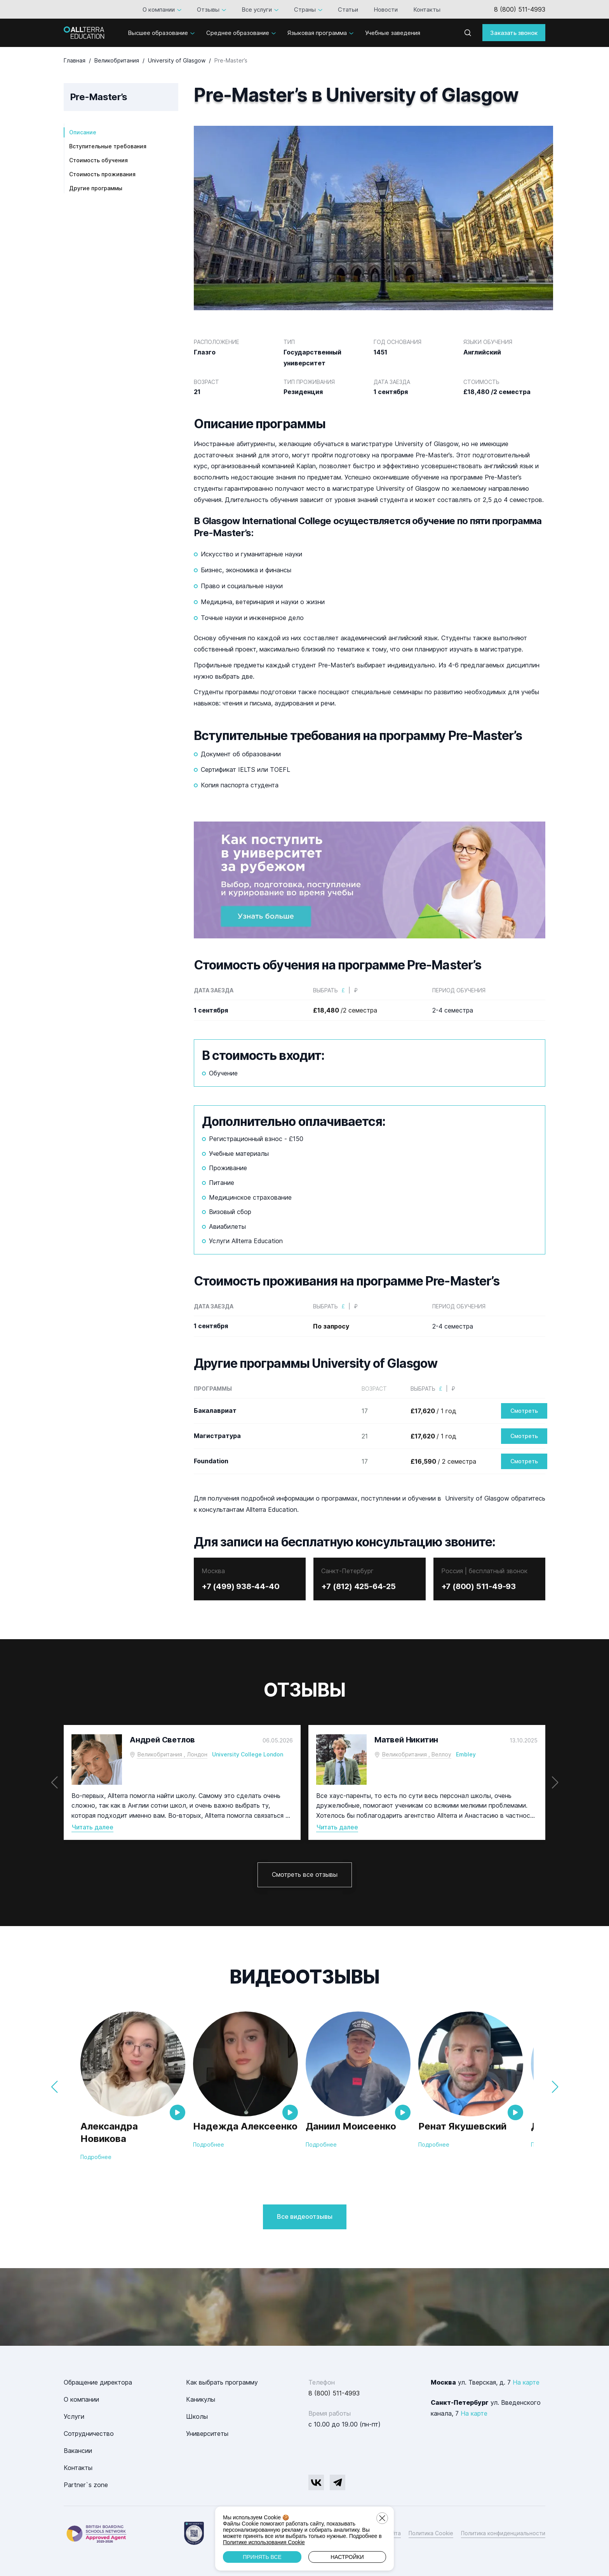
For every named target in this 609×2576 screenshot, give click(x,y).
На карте (526, 2382)
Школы (197, 2416)
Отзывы (208, 9)
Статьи (348, 9)
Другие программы (95, 188)
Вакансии (78, 2450)
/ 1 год (433, 1411)
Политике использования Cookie (264, 2542)
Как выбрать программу (222, 2382)
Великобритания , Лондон (172, 1754)
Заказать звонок (514, 32)
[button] (555, 1782)
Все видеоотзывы (304, 2216)
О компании (159, 9)
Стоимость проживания (102, 174)
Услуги (74, 2416)
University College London (247, 1754)
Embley (466, 1754)
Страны (305, 9)
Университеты (207, 2433)
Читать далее (92, 1827)
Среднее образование (237, 32)
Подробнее (95, 2157)
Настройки (347, 2557)
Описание (82, 132)
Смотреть (524, 1410)
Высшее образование (158, 32)
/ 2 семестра (443, 1461)
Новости (386, 9)
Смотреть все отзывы (305, 1874)
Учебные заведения (392, 32)
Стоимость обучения (98, 160)
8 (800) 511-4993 (519, 9)
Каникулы (200, 2399)
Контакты (426, 9)
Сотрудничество (89, 2433)
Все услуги (257, 9)
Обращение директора (98, 2382)
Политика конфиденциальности (503, 2533)
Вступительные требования (107, 146)
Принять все (262, 2557)
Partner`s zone (86, 2485)
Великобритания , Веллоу (416, 1754)
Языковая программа (317, 32)
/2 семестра (345, 1010)
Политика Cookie (431, 2533)
